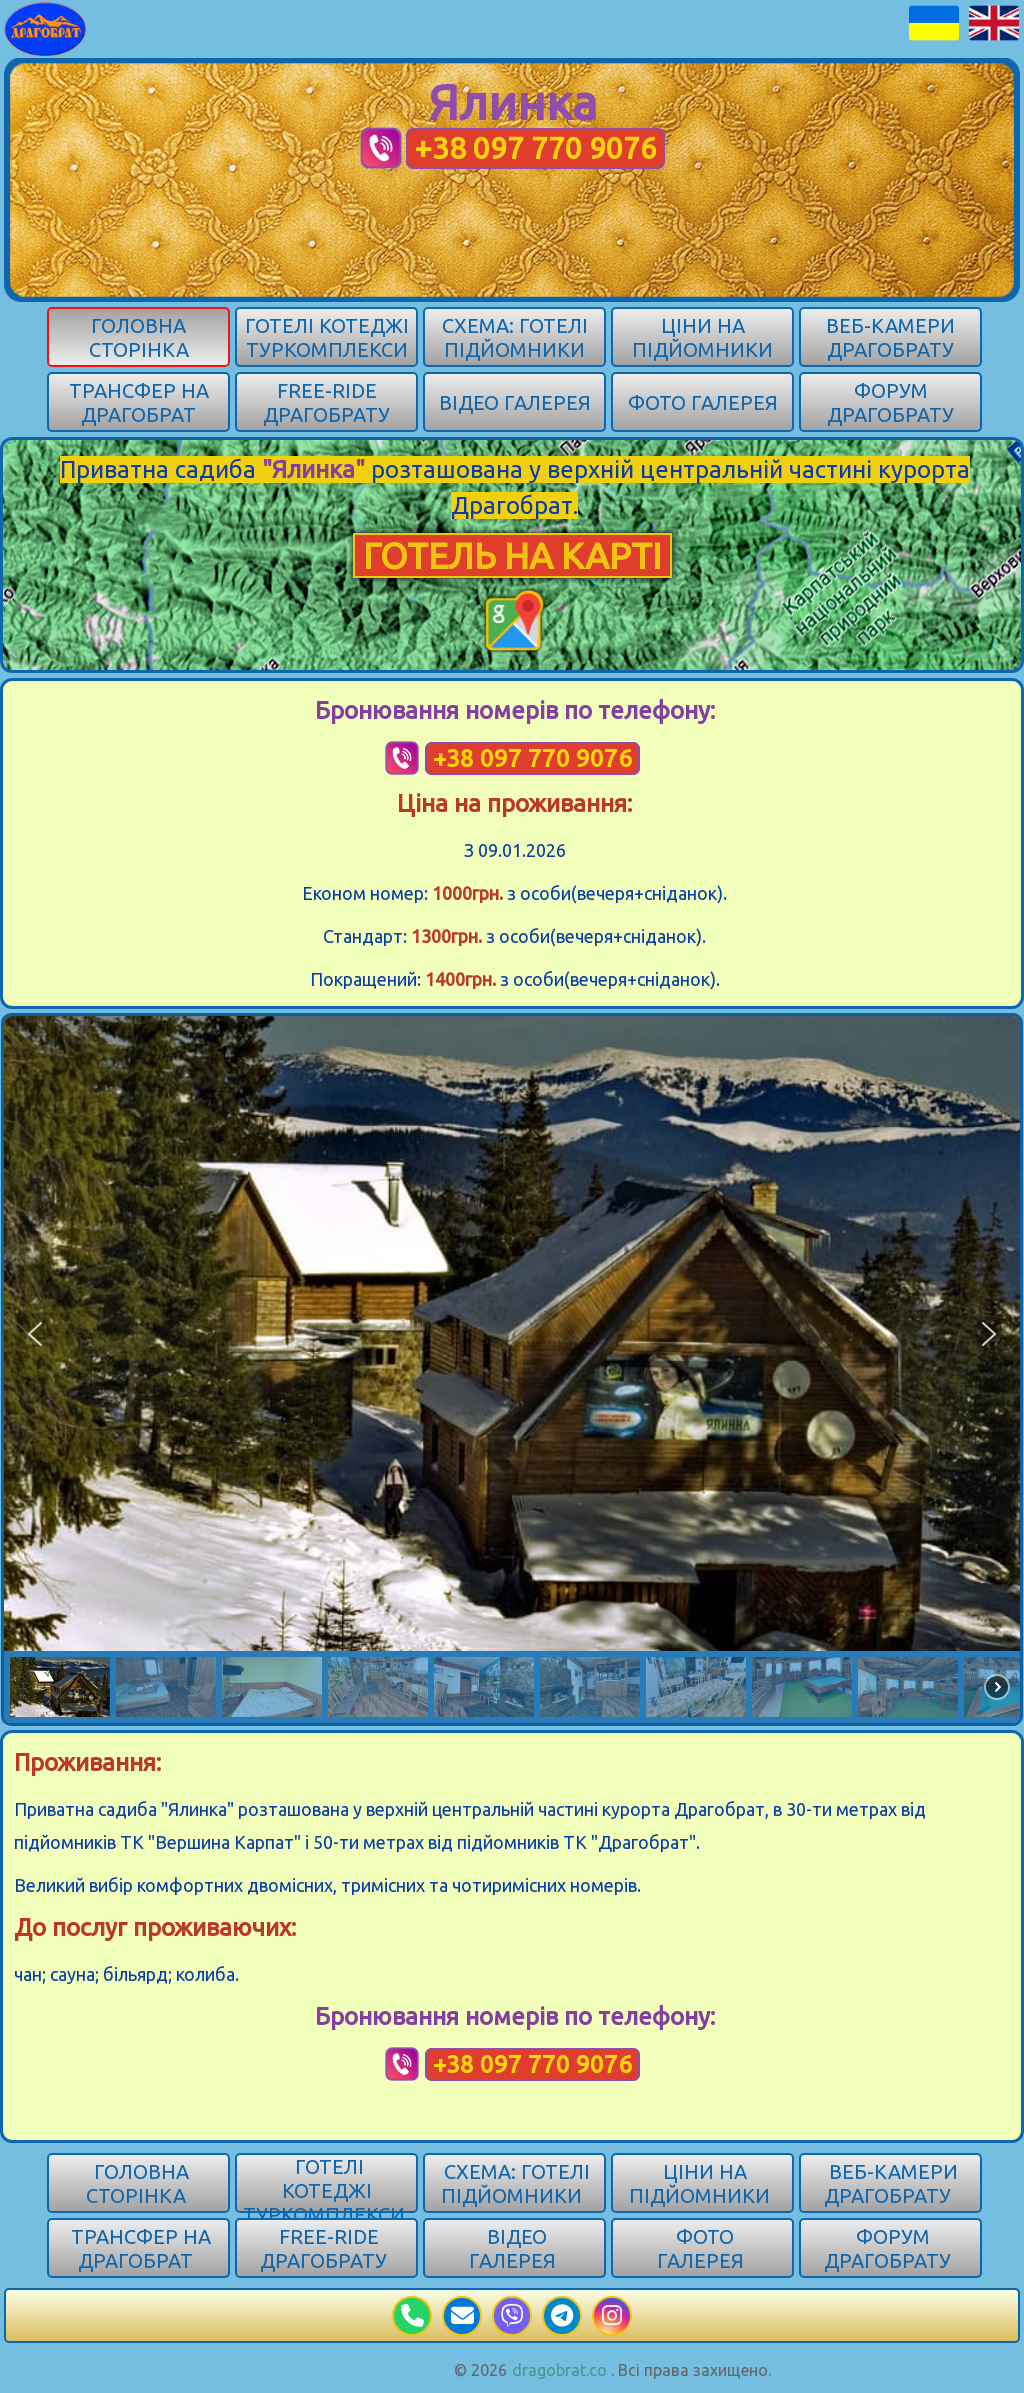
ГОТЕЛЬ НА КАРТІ (512, 555)
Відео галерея (515, 402)
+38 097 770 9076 (535, 148)
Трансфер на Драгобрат (139, 402)
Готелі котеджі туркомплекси (327, 337)
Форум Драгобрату (890, 402)
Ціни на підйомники (702, 337)
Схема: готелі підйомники (515, 337)
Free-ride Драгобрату (326, 402)
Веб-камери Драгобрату (890, 337)
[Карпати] (45, 27)
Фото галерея (703, 402)
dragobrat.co (559, 2370)
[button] (35, 1334)
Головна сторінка (139, 337)
